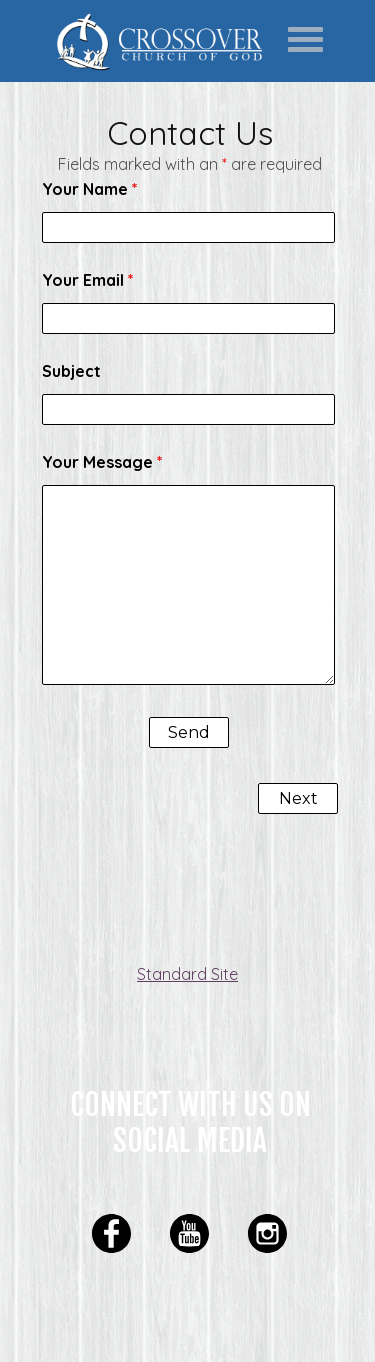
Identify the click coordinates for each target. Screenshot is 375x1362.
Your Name (90, 189)
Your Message (102, 462)
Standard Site (187, 974)
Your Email (88, 280)
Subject (71, 371)
